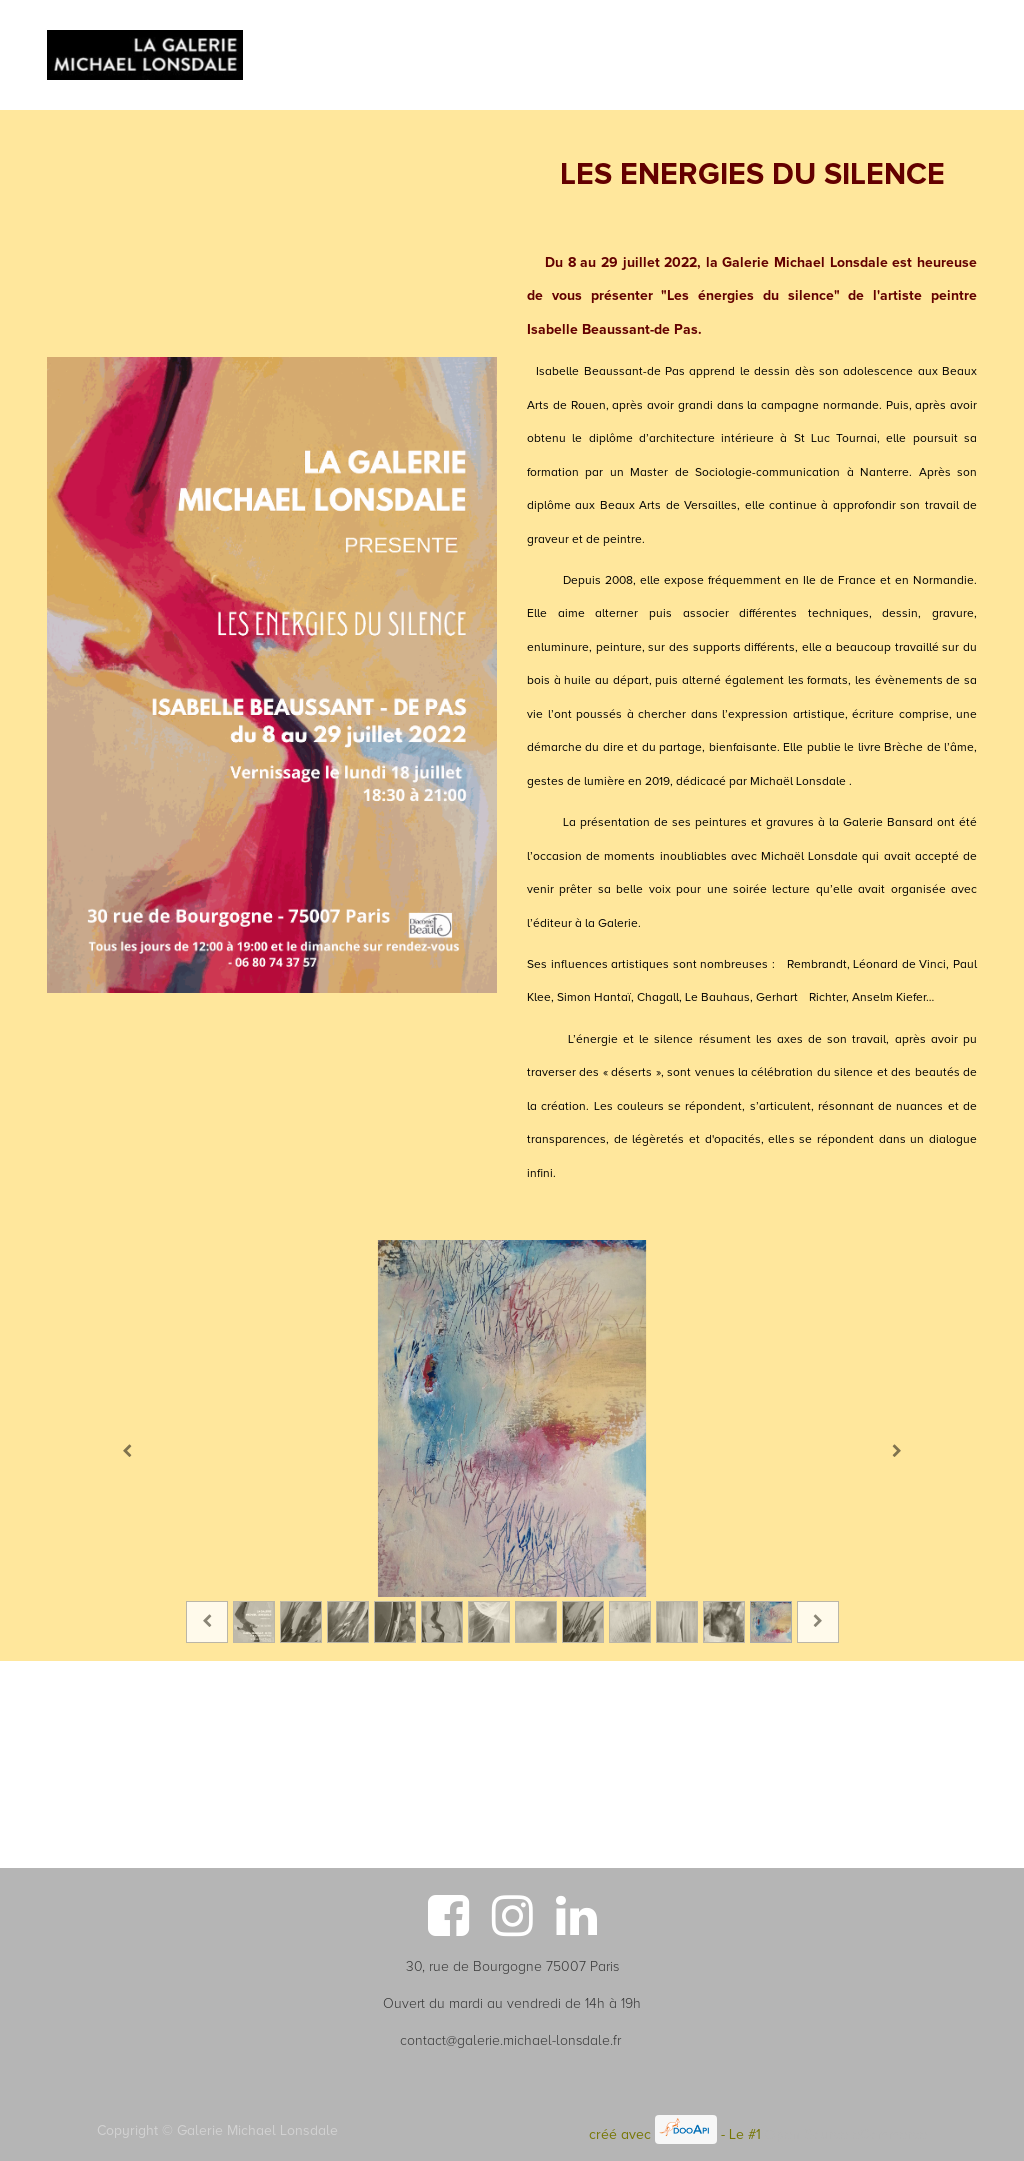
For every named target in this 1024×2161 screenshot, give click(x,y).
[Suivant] (897, 1450)
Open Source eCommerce (846, 2134)
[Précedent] (127, 1450)
